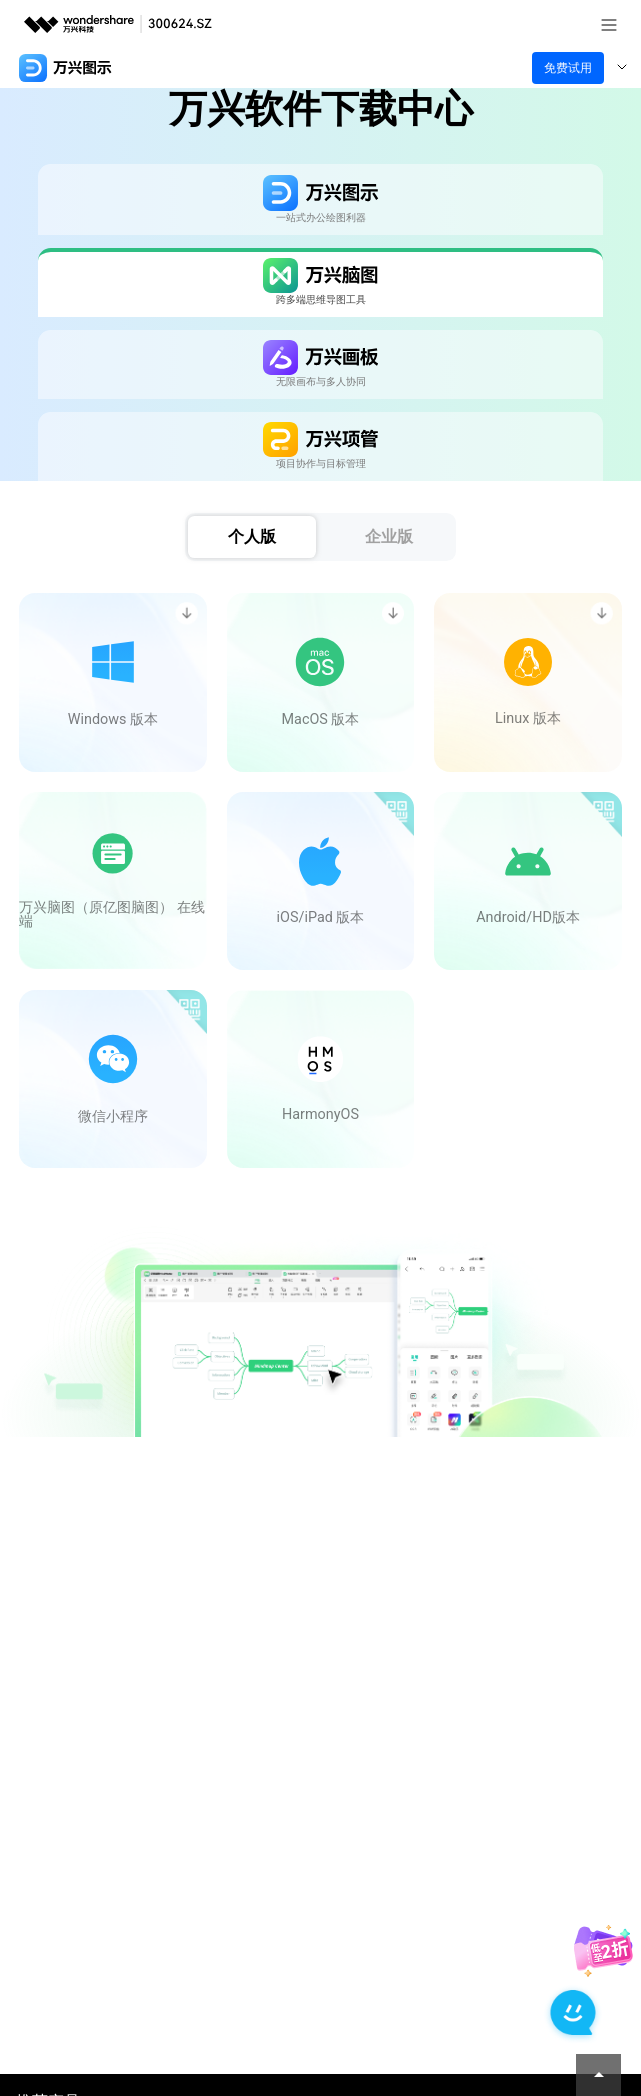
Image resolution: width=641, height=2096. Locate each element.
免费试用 (568, 68)
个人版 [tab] (252, 536)
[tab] (320, 199)
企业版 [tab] (389, 536)
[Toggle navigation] (622, 68)
